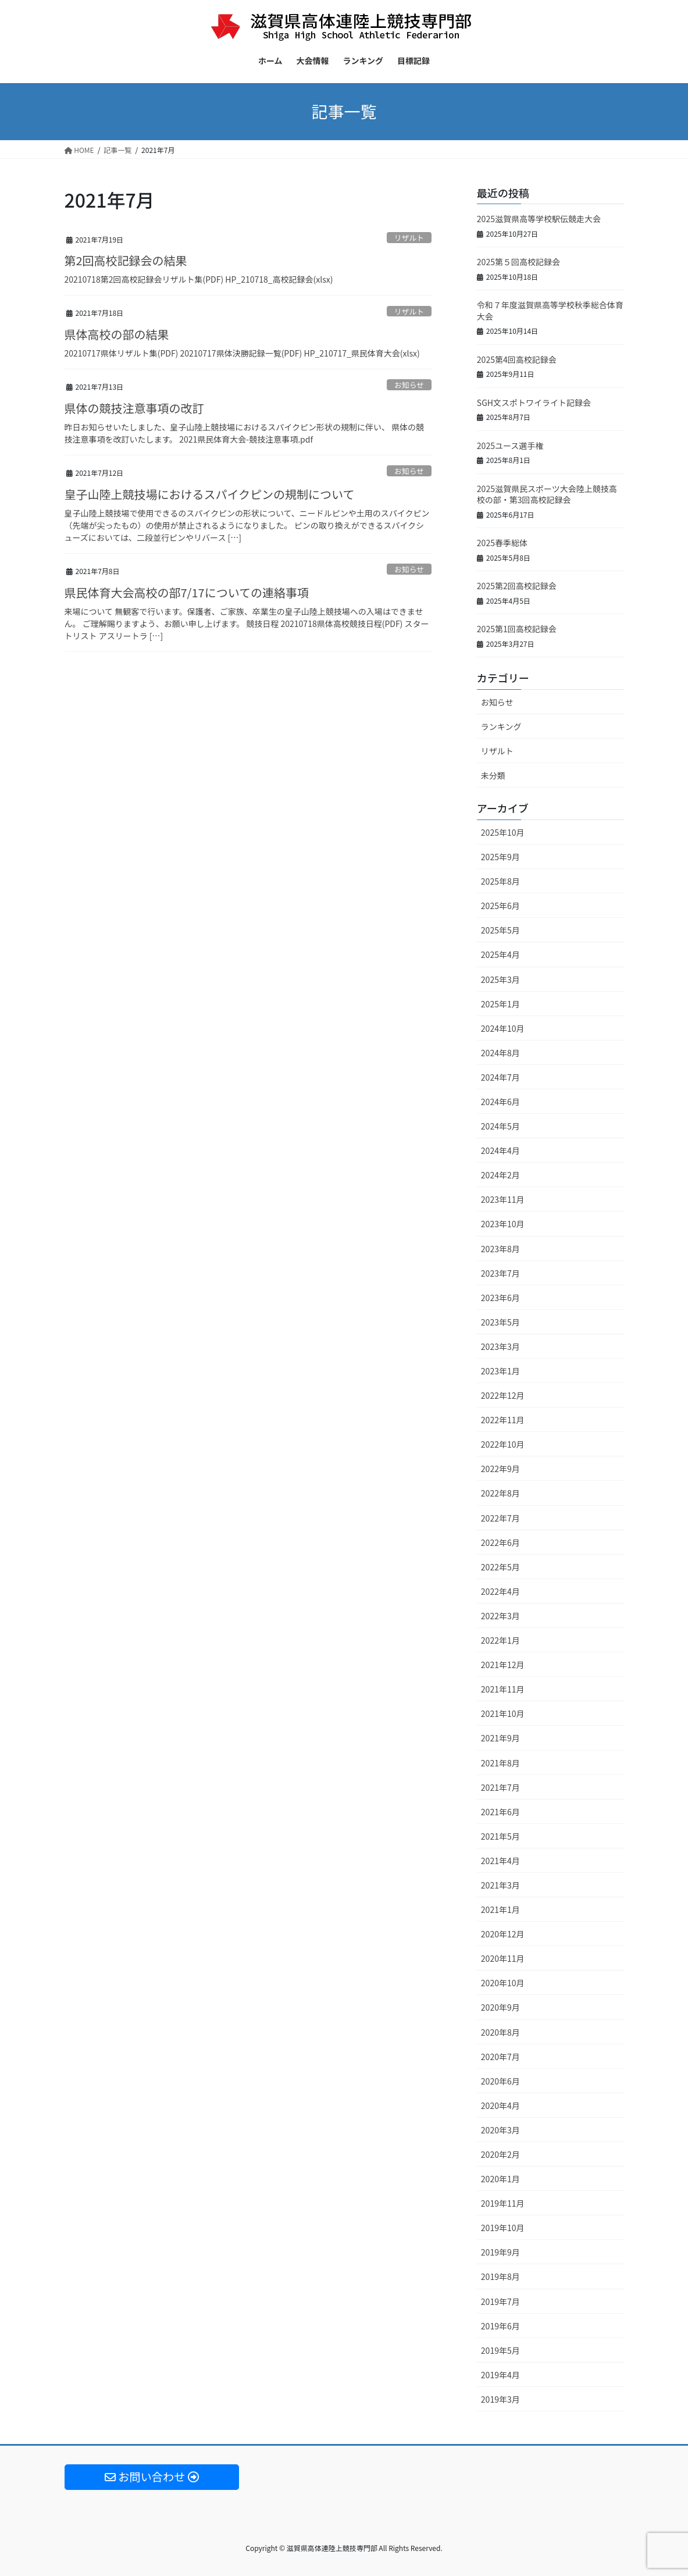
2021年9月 (500, 1738)
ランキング (501, 726)
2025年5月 (500, 930)
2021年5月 (500, 1836)
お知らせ (409, 384)
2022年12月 (503, 1395)
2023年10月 (503, 1224)
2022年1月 (500, 1640)
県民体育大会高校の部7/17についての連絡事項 (187, 592)
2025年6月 (500, 905)
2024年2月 (500, 1175)
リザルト (409, 237)
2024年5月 (500, 1126)
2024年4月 (500, 1150)
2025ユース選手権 (510, 445)
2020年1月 (500, 2179)
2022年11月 (503, 1420)
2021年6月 (500, 1812)
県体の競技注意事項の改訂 (134, 408)
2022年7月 (500, 1518)
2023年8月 (500, 1249)
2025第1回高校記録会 (517, 629)
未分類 (493, 775)
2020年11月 (503, 1958)
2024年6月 (500, 1101)
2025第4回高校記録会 (517, 359)
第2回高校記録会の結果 (126, 260)
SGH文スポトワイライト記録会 (534, 402)
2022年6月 (500, 1542)
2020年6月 (500, 2081)
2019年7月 (500, 2301)
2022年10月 (503, 1444)
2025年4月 (500, 954)
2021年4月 (500, 1860)
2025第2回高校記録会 (517, 586)
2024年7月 (500, 1077)
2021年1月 (500, 1909)
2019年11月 (503, 2203)
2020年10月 (503, 1983)
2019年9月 (500, 2252)
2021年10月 (503, 1713)
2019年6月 (500, 2326)
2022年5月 (500, 1567)
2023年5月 (500, 1322)
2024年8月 (500, 1053)
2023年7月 (500, 1273)
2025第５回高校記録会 (518, 262)
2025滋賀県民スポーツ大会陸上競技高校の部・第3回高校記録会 (547, 494)
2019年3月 (500, 2399)
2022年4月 (500, 1591)
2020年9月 (500, 2007)
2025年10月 (503, 832)
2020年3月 (500, 2130)
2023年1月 (500, 1371)
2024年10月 (503, 1028)
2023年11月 (503, 1199)
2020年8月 (500, 2032)
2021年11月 (503, 1689)
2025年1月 (500, 1004)
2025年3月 (500, 979)
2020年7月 (500, 2056)
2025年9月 (500, 857)
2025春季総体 (502, 542)
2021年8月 (500, 1763)
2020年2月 (500, 2154)
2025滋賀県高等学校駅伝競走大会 (539, 219)
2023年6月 (500, 1297)
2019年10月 (503, 2227)
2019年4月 (500, 2375)
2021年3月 (500, 1885)
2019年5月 (500, 2350)
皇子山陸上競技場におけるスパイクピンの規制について (210, 494)
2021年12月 (503, 1664)
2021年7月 (500, 1787)
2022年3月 (500, 1616)
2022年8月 (500, 1493)
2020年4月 (500, 2105)
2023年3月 (500, 1346)
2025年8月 (500, 881)
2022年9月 (500, 1468)
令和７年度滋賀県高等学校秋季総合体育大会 (550, 310)
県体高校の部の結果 (117, 334)
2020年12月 (503, 1934)
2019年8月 (500, 2276)
